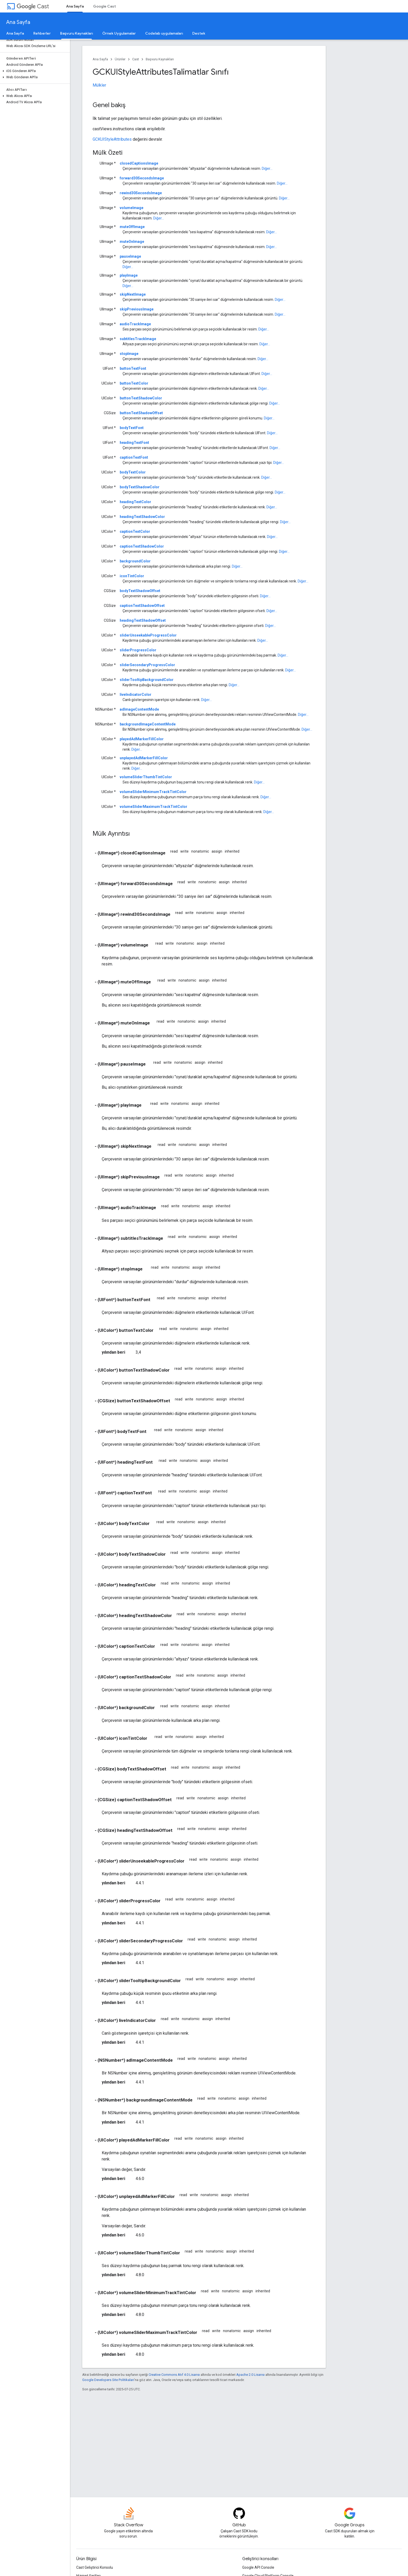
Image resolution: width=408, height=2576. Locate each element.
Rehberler (42, 33)
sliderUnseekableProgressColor (148, 635)
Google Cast (104, 6)
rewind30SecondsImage (141, 193)
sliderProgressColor (138, 650)
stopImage (129, 354)
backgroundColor (135, 561)
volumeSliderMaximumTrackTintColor (153, 806)
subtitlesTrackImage (138, 339)
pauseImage (130, 256)
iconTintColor (132, 576)
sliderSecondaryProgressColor (147, 665)
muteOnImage (132, 241)
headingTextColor (135, 502)
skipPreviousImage (137, 309)
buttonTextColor (134, 383)
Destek (198, 33)
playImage (129, 275)
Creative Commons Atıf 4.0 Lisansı (174, 2375)
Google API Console (258, 2567)
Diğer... (267, 168)
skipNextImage (133, 294)
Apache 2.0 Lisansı (250, 2375)
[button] (34, 71)
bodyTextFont (132, 428)
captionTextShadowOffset (142, 606)
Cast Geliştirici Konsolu (94, 2567)
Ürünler (120, 59)
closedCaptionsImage (139, 163)
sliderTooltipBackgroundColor (147, 680)
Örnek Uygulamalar (119, 33)
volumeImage (131, 208)
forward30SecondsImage (142, 178)
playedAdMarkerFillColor (142, 739)
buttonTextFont (133, 368)
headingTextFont (134, 442)
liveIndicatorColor (135, 694)
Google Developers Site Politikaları (108, 2380)
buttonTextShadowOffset (141, 413)
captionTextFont (134, 457)
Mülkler (99, 85)
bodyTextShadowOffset (140, 591)
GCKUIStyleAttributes (112, 139)
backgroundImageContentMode (148, 724)
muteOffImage (132, 227)
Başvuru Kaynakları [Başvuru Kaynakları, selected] (76, 33)
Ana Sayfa (18, 22)
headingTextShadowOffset (143, 620)
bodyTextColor (133, 472)
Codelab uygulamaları (164, 33)
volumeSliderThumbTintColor (146, 777)
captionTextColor (135, 531)
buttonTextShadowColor (141, 398)
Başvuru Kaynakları (160, 59)
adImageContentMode (139, 709)
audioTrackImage (135, 324)
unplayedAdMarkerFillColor (144, 758)
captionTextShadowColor (142, 546)
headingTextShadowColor (142, 517)
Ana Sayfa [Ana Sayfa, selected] (75, 6)
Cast (33, 6)
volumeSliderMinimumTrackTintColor (153, 792)
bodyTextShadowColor (140, 487)
